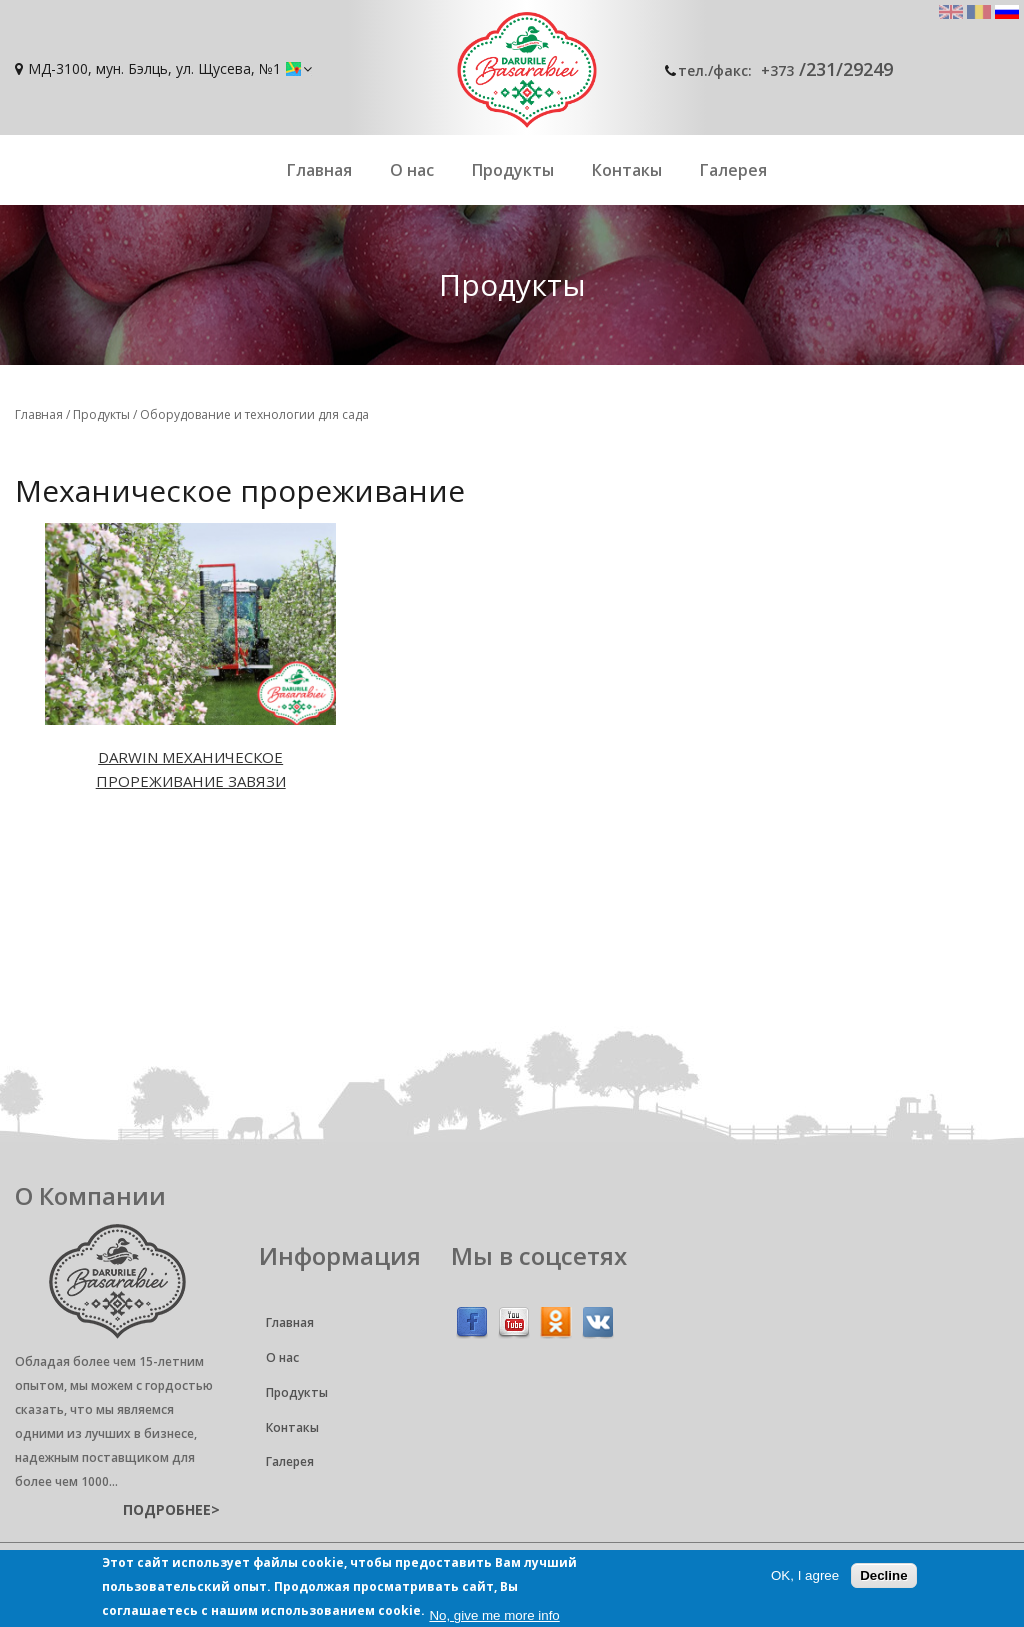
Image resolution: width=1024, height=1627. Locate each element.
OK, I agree (805, 1575)
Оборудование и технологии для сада (254, 414)
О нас (412, 170)
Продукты (513, 170)
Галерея (733, 170)
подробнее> (171, 1509)
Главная (319, 170)
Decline (883, 1575)
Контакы (627, 170)
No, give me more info (494, 1615)
